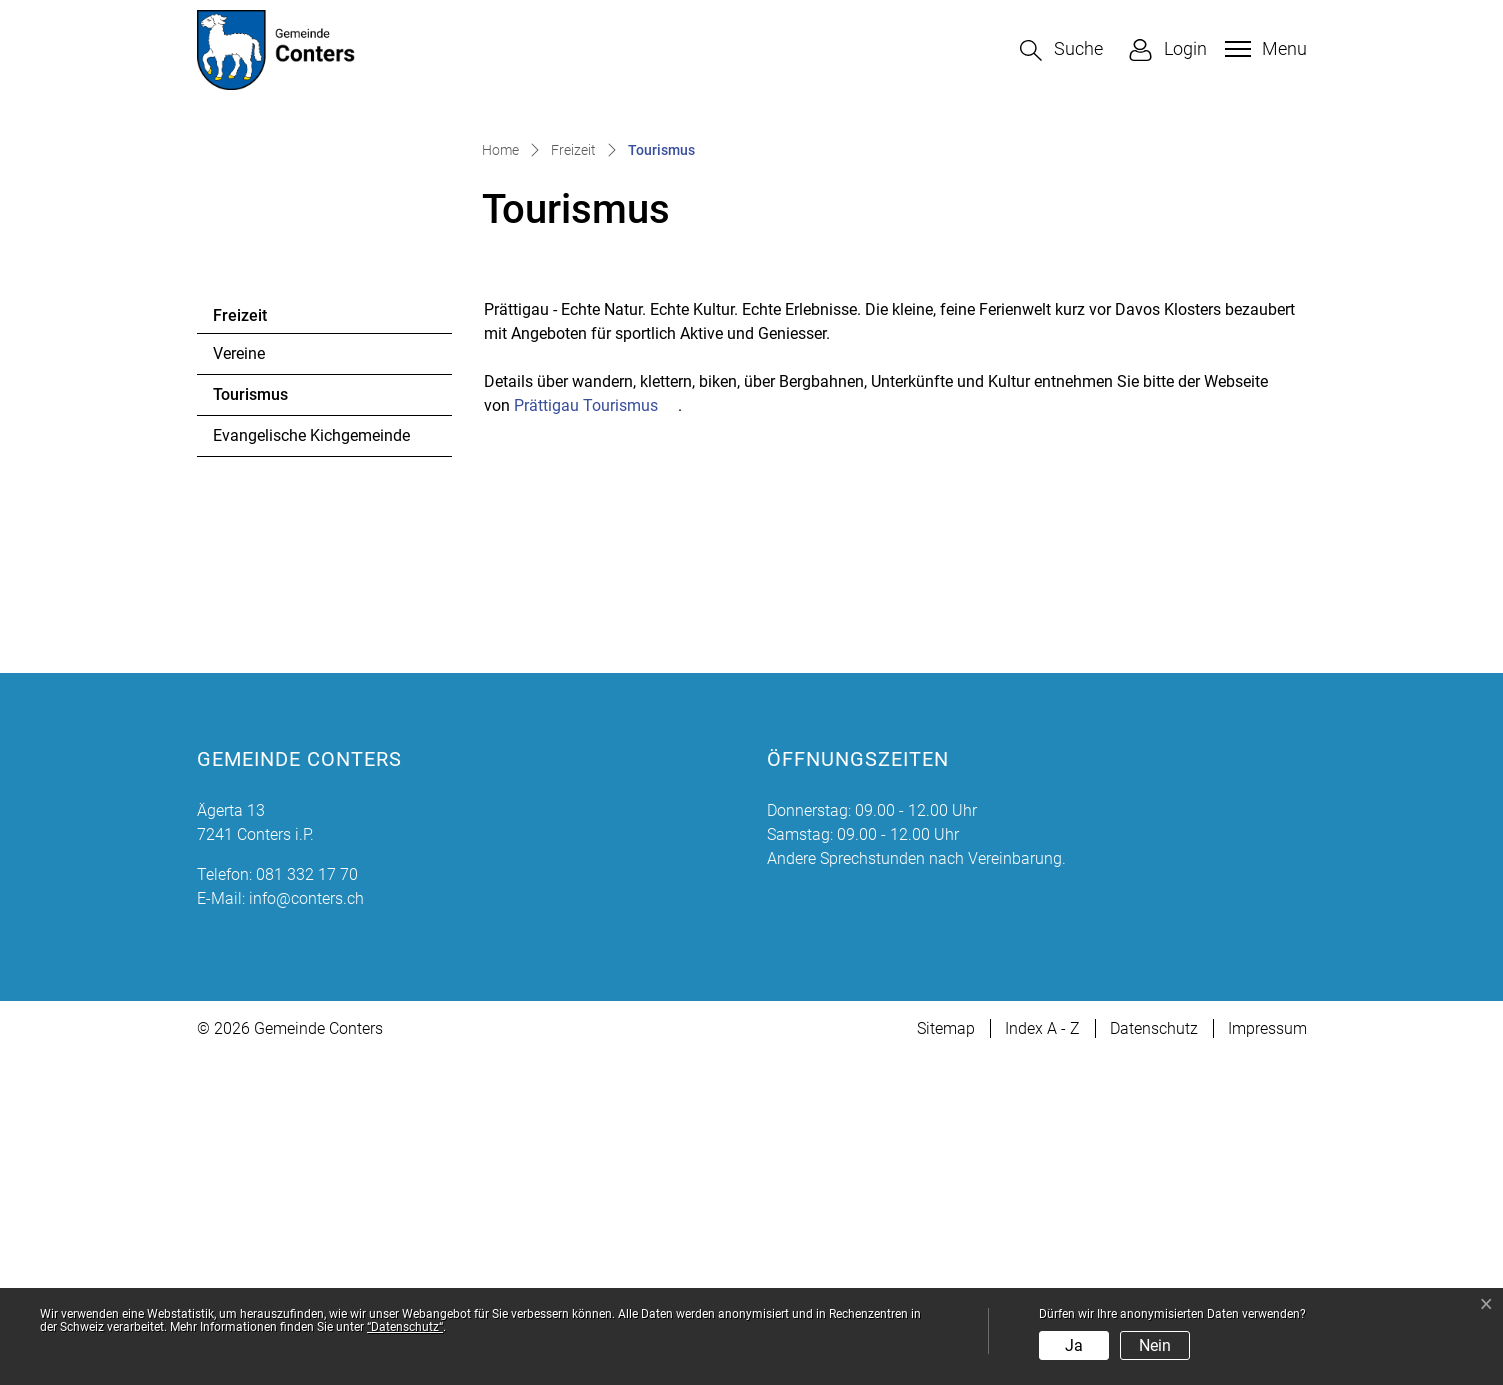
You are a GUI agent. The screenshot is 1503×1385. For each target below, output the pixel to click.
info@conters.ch (306, 1226)
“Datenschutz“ (405, 1327)
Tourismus (267, 729)
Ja (1074, 1345)
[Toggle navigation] (1263, 49)
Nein (1155, 1345)
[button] (1061, 50)
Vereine (239, 682)
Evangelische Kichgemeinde (311, 764)
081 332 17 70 (307, 1202)
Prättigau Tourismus (596, 733)
